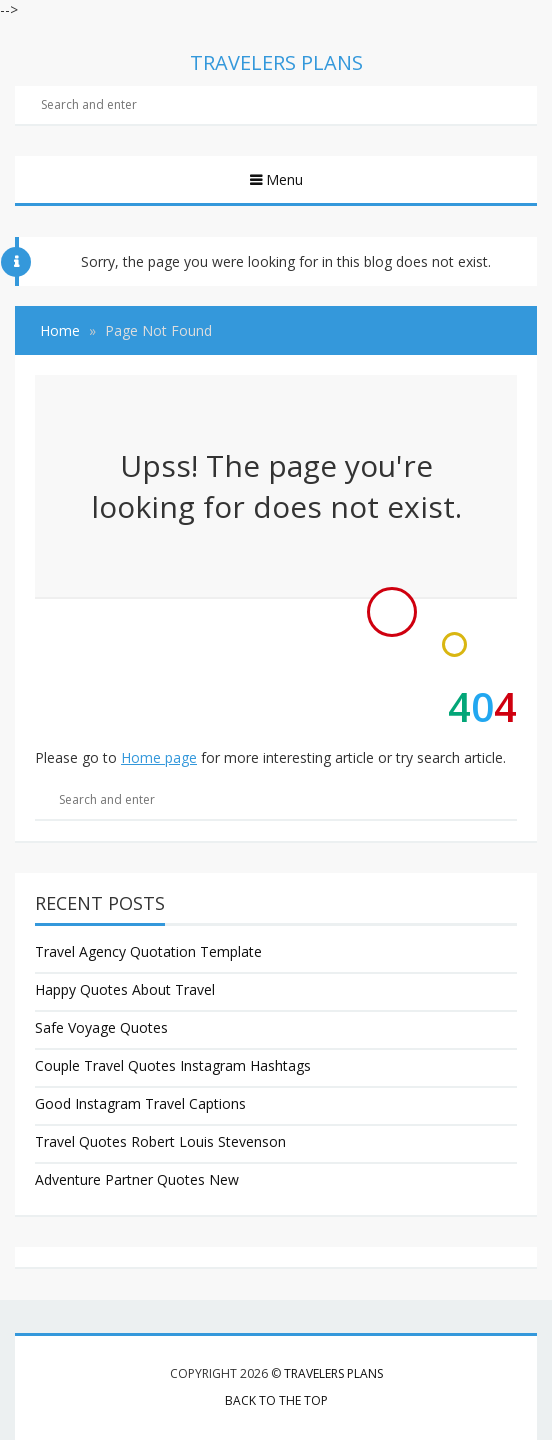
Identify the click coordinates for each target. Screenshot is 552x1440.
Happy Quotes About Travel (125, 989)
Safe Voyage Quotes (101, 1027)
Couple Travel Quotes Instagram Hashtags (173, 1065)
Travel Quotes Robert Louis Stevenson (160, 1141)
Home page (159, 757)
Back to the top (276, 1400)
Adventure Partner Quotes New (137, 1179)
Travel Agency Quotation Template (148, 951)
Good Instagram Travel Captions (140, 1103)
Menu (282, 179)
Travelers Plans (333, 1373)
